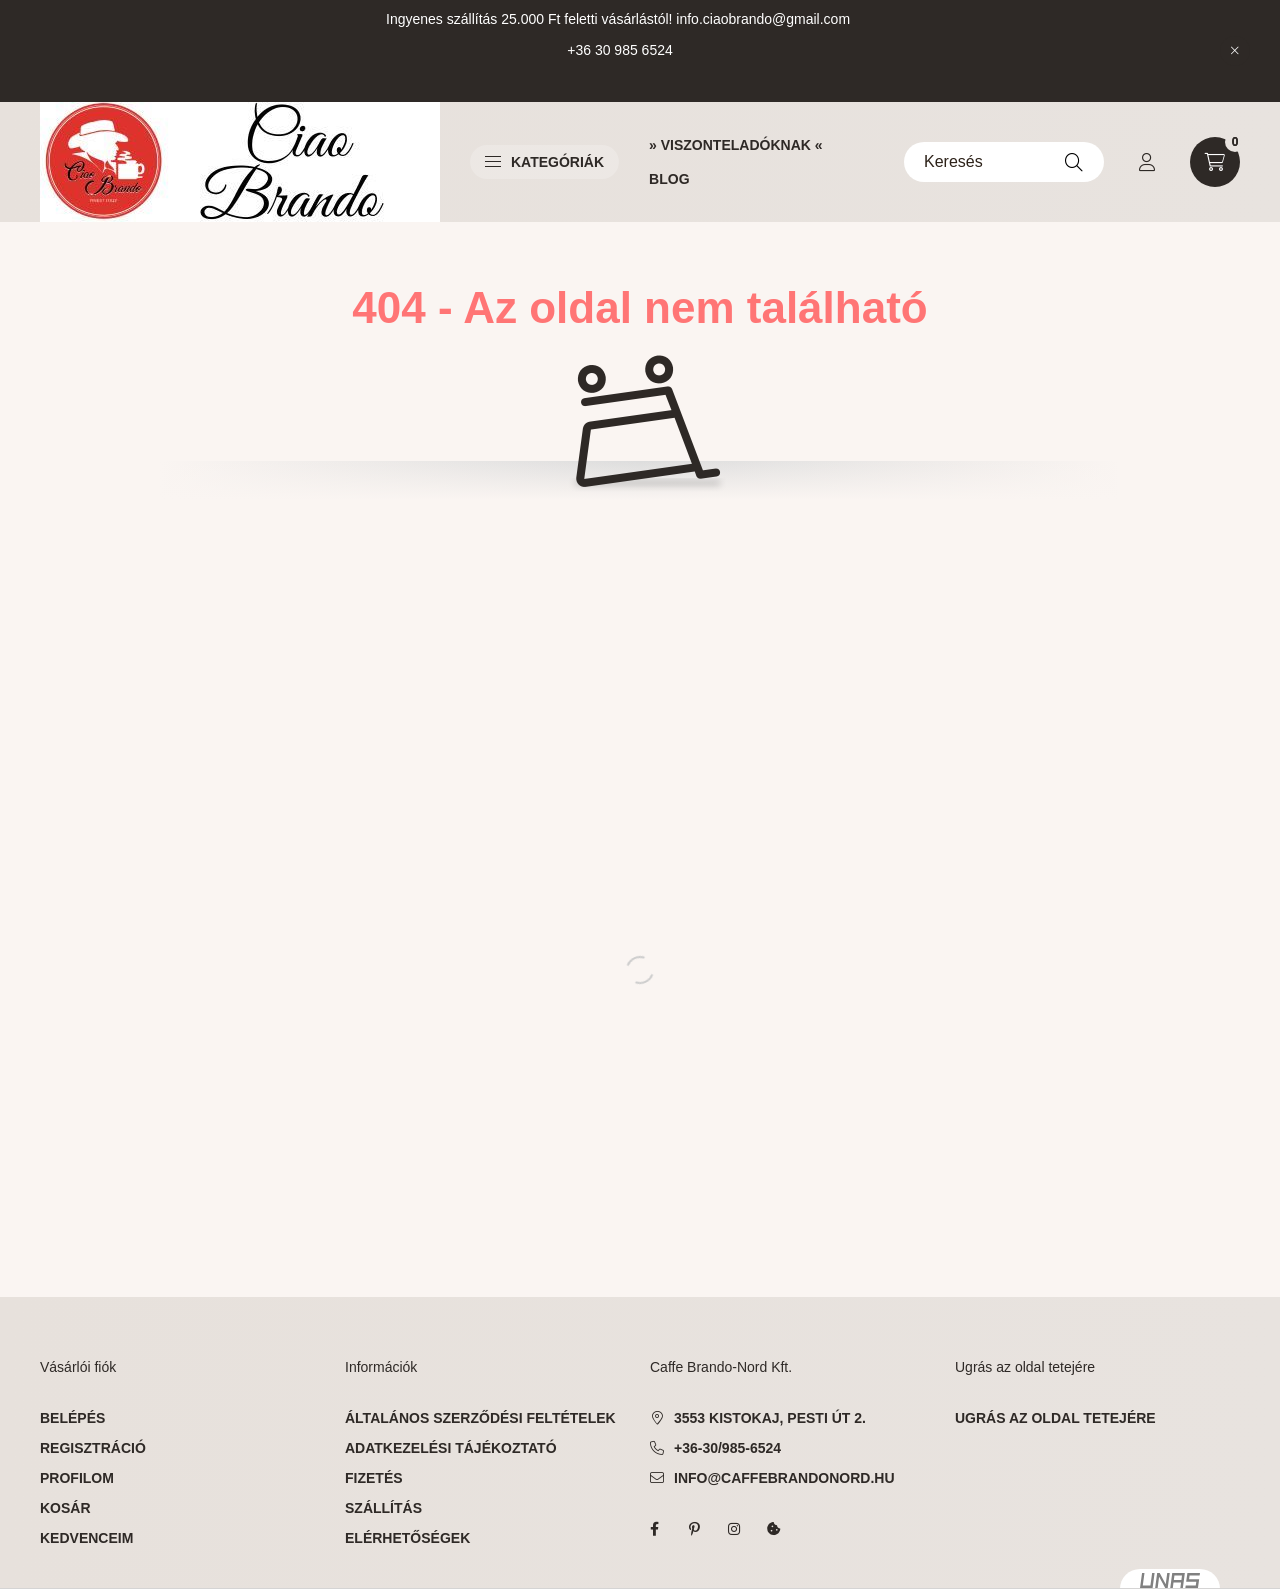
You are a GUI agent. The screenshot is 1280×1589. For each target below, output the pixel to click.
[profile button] (1147, 162)
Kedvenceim (86, 1538)
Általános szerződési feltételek (480, 1418)
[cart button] (1215, 162)
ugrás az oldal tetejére (1055, 1418)
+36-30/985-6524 (727, 1448)
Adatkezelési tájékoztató (451, 1448)
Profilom (77, 1478)
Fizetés (374, 1478)
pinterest (694, 1529)
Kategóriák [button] (544, 162)
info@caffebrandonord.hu (784, 1478)
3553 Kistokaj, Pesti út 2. (770, 1418)
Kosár (65, 1508)
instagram (734, 1529)
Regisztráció (93, 1448)
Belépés (72, 1418)
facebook (654, 1529)
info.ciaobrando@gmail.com (763, 19)
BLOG (669, 179)
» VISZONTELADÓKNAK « (735, 145)
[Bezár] (1235, 51)
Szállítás (383, 1508)
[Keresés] (1004, 162)
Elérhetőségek (407, 1538)
